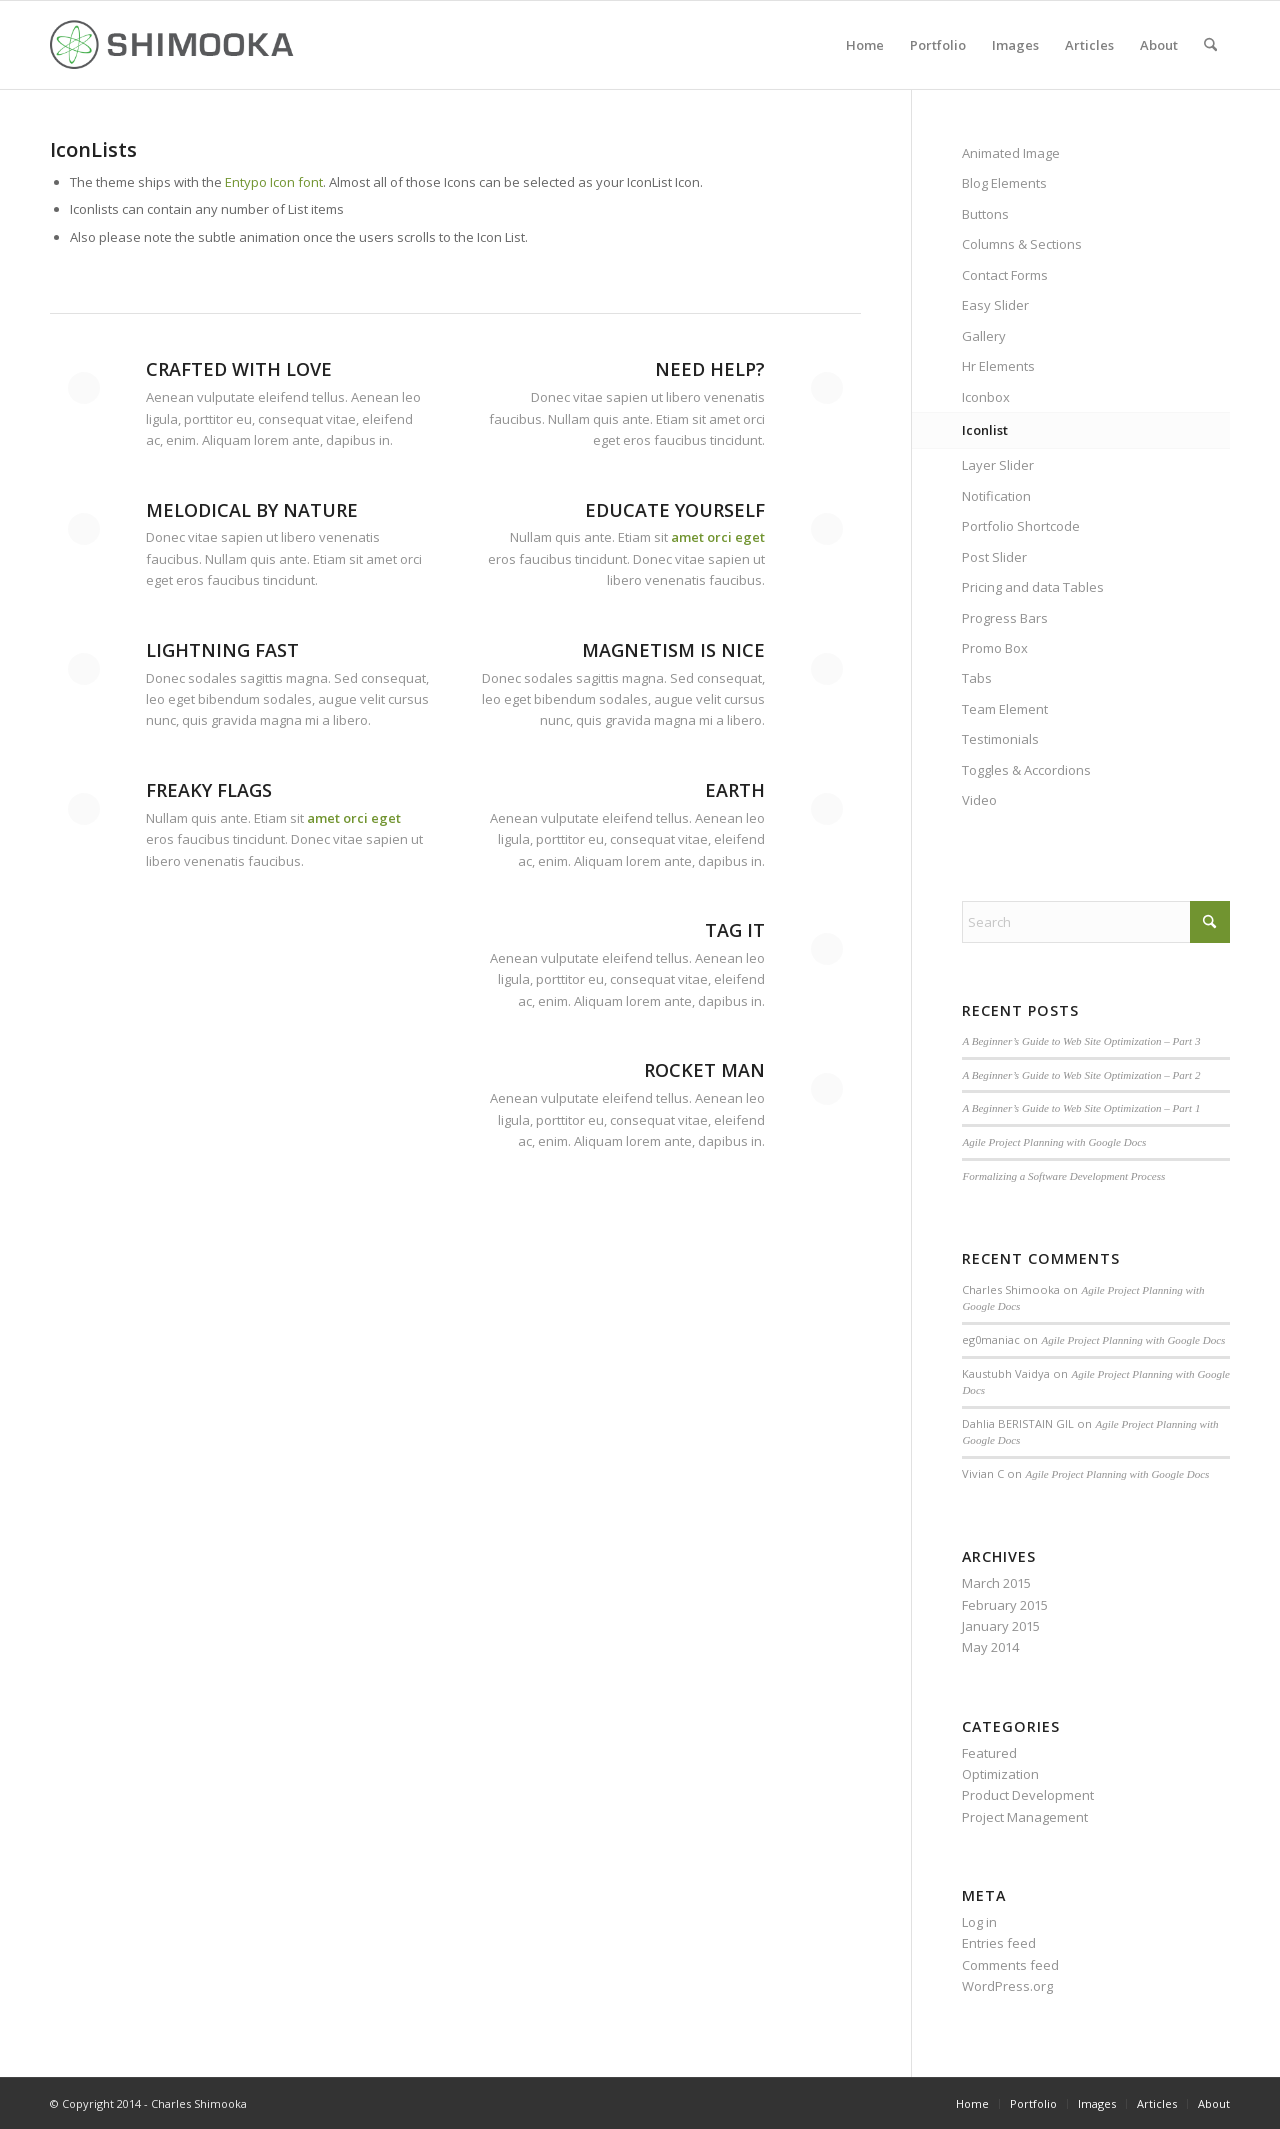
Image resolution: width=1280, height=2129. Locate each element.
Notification (996, 496)
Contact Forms (1005, 275)
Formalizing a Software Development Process (1063, 1176)
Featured (989, 1753)
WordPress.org (1007, 1986)
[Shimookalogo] (173, 45)
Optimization (1000, 1774)
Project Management (1025, 1817)
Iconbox (986, 397)
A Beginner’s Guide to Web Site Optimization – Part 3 (1081, 1041)
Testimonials (1000, 739)
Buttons (985, 214)
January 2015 (1001, 1626)
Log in (979, 1922)
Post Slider (994, 557)
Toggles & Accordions (1026, 770)
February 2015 (1005, 1605)
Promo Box (995, 648)
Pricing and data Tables (1033, 587)
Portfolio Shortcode (1021, 526)
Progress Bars (1005, 618)
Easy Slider (995, 305)
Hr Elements (998, 366)
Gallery (984, 336)
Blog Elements (1004, 183)
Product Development (1028, 1795)
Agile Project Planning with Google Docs (1054, 1142)
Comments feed (1010, 1965)
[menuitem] (865, 45)
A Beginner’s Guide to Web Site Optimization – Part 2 (1081, 1075)
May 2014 (990, 1647)
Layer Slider (998, 465)
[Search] (1210, 45)
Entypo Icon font (274, 182)
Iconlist (985, 430)
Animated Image (1011, 153)
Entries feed (999, 1943)
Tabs (977, 678)
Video (979, 800)
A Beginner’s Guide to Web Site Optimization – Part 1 (1081, 1108)
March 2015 (996, 1583)
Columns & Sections (1022, 244)
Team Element (1005, 709)
